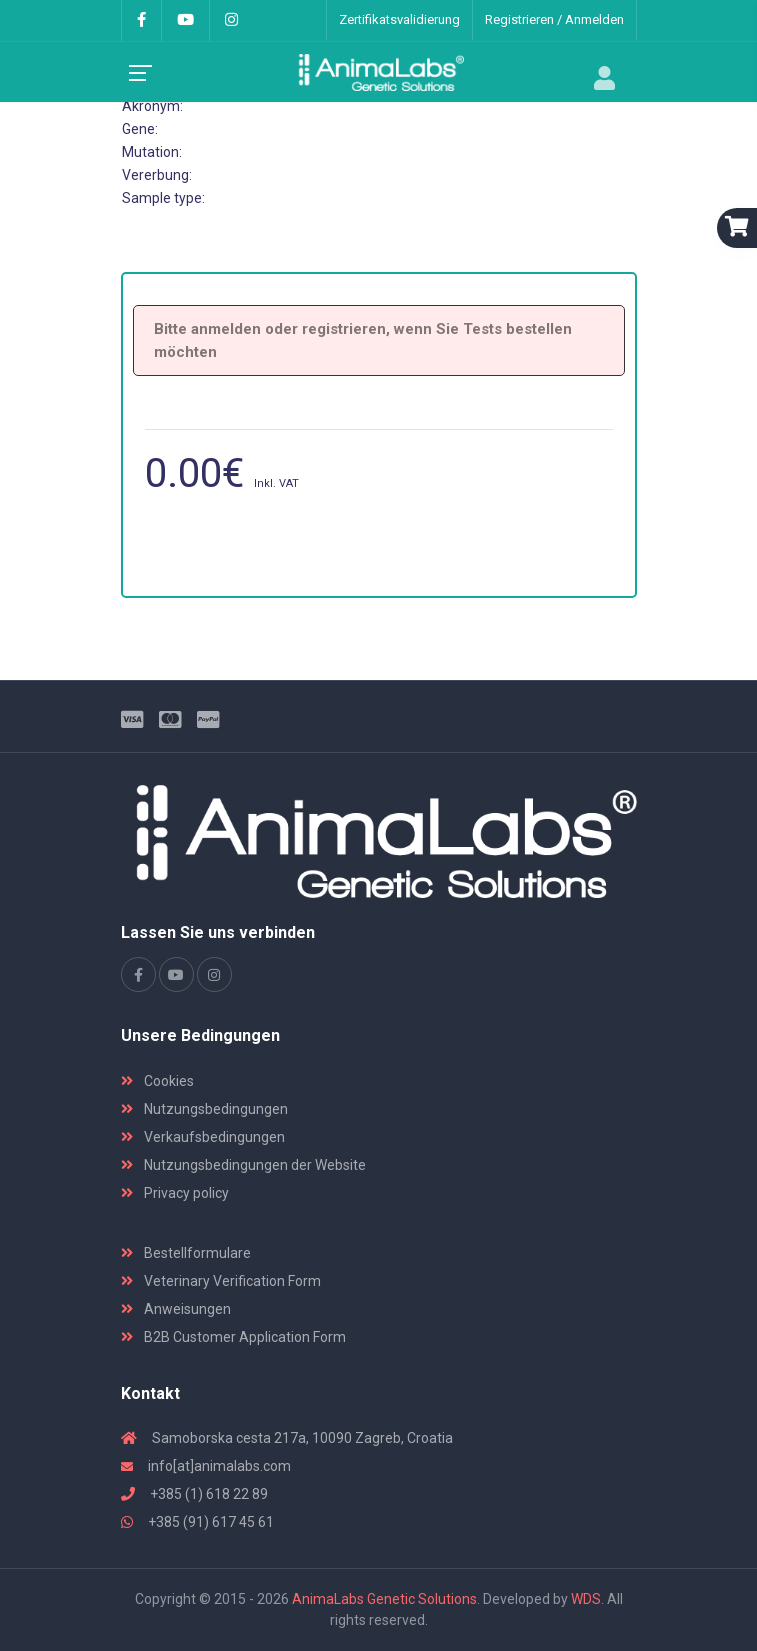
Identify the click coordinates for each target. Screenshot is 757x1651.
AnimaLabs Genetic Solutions (384, 1599)
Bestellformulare (186, 1253)
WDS (586, 1599)
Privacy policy (175, 1193)
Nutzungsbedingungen (204, 1109)
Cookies (157, 1081)
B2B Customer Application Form (233, 1337)
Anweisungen (176, 1309)
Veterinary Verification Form (221, 1281)
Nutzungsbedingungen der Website (243, 1165)
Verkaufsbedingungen (203, 1137)
